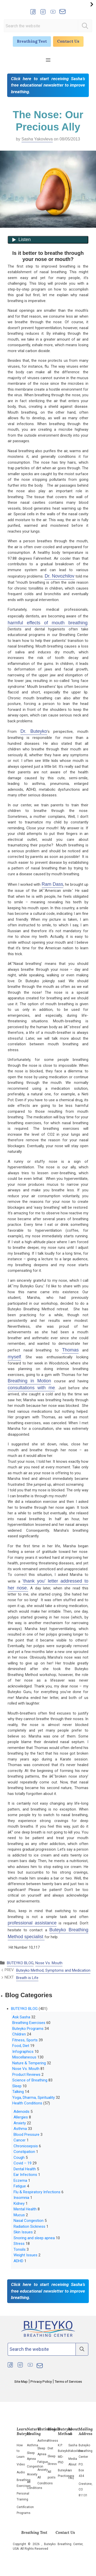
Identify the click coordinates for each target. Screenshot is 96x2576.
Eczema (20, 2180)
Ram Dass (52, 884)
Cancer (20, 2140)
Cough (19, 2157)
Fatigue (20, 2186)
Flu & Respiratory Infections (37, 2192)
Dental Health (25, 2169)
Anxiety (20, 2123)
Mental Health (25, 2209)
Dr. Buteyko (33, 731)
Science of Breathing (29, 2080)
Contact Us (68, 41)
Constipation (24, 2151)
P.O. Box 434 (81, 2470)
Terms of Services (68, 2381)
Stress (19, 2243)
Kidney (19, 2203)
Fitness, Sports (25, 2040)
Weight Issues (25, 2255)
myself (14, 1356)
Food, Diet (20, 2045)
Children (19, 2034)
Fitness (53, 2440)
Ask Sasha (21, 2017)
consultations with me (31, 1387)
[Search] (85, 25)
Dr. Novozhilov (59, 576)
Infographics (23, 2051)
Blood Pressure (26, 2134)
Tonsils (20, 2249)
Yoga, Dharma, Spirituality (33, 2097)
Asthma (20, 2128)
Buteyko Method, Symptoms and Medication (53, 1970)
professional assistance (32, 1922)
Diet (50, 2448)
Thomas (70, 1349)
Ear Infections (25, 2174)
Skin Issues (23, 2232)
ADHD (18, 2261)
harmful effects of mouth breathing (48, 622)
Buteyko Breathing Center (85, 2451)
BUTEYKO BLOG (20, 1963)
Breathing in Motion (29, 1380)
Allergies (21, 2117)
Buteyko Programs (28, 2028)
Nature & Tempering (29, 2063)
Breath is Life (27, 1977)
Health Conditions (27, 2103)
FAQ (71, 2478)
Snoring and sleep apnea (34, 2238)
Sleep (17, 2086)
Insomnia (21, 2197)
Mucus (19, 2215)
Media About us (72, 2464)
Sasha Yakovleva (37, 139)
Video (21, 2464)
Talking (18, 2091)
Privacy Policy (41, 2381)
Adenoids (21, 2111)
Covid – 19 (22, 2163)
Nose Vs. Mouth (48, 1963)
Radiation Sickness (29, 2226)
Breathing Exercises (28, 2022)
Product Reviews (26, 2074)
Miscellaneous (24, 2057)
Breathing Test (32, 41)
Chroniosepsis (26, 2146)
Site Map (21, 2381)
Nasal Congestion (29, 2220)
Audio (21, 2472)
